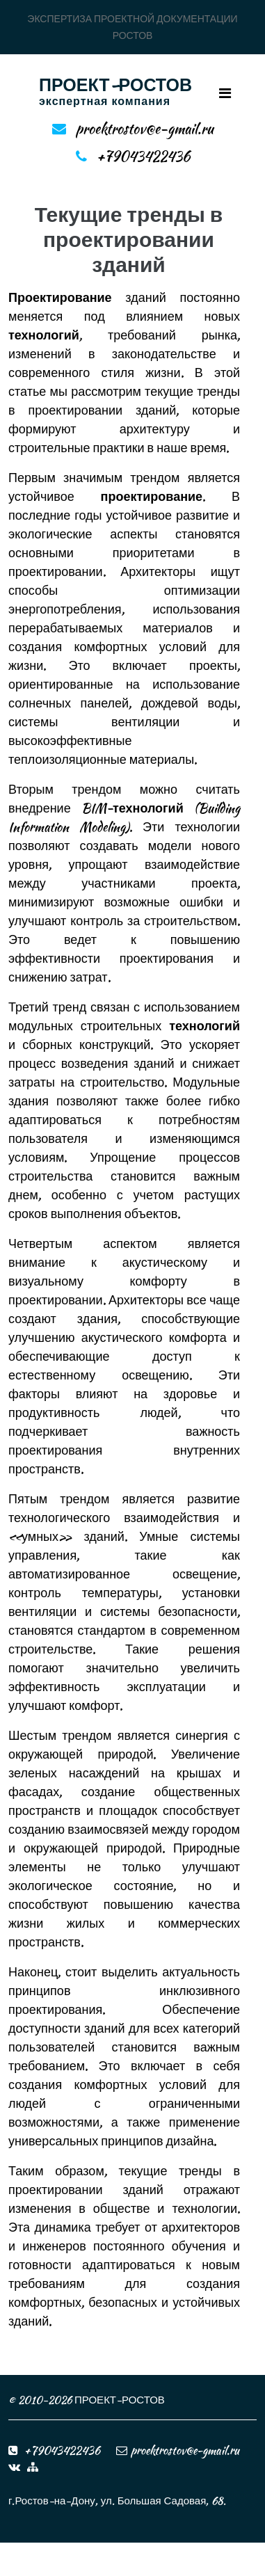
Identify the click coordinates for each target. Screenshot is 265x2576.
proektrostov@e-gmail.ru (145, 128)
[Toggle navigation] (225, 93)
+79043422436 (143, 156)
